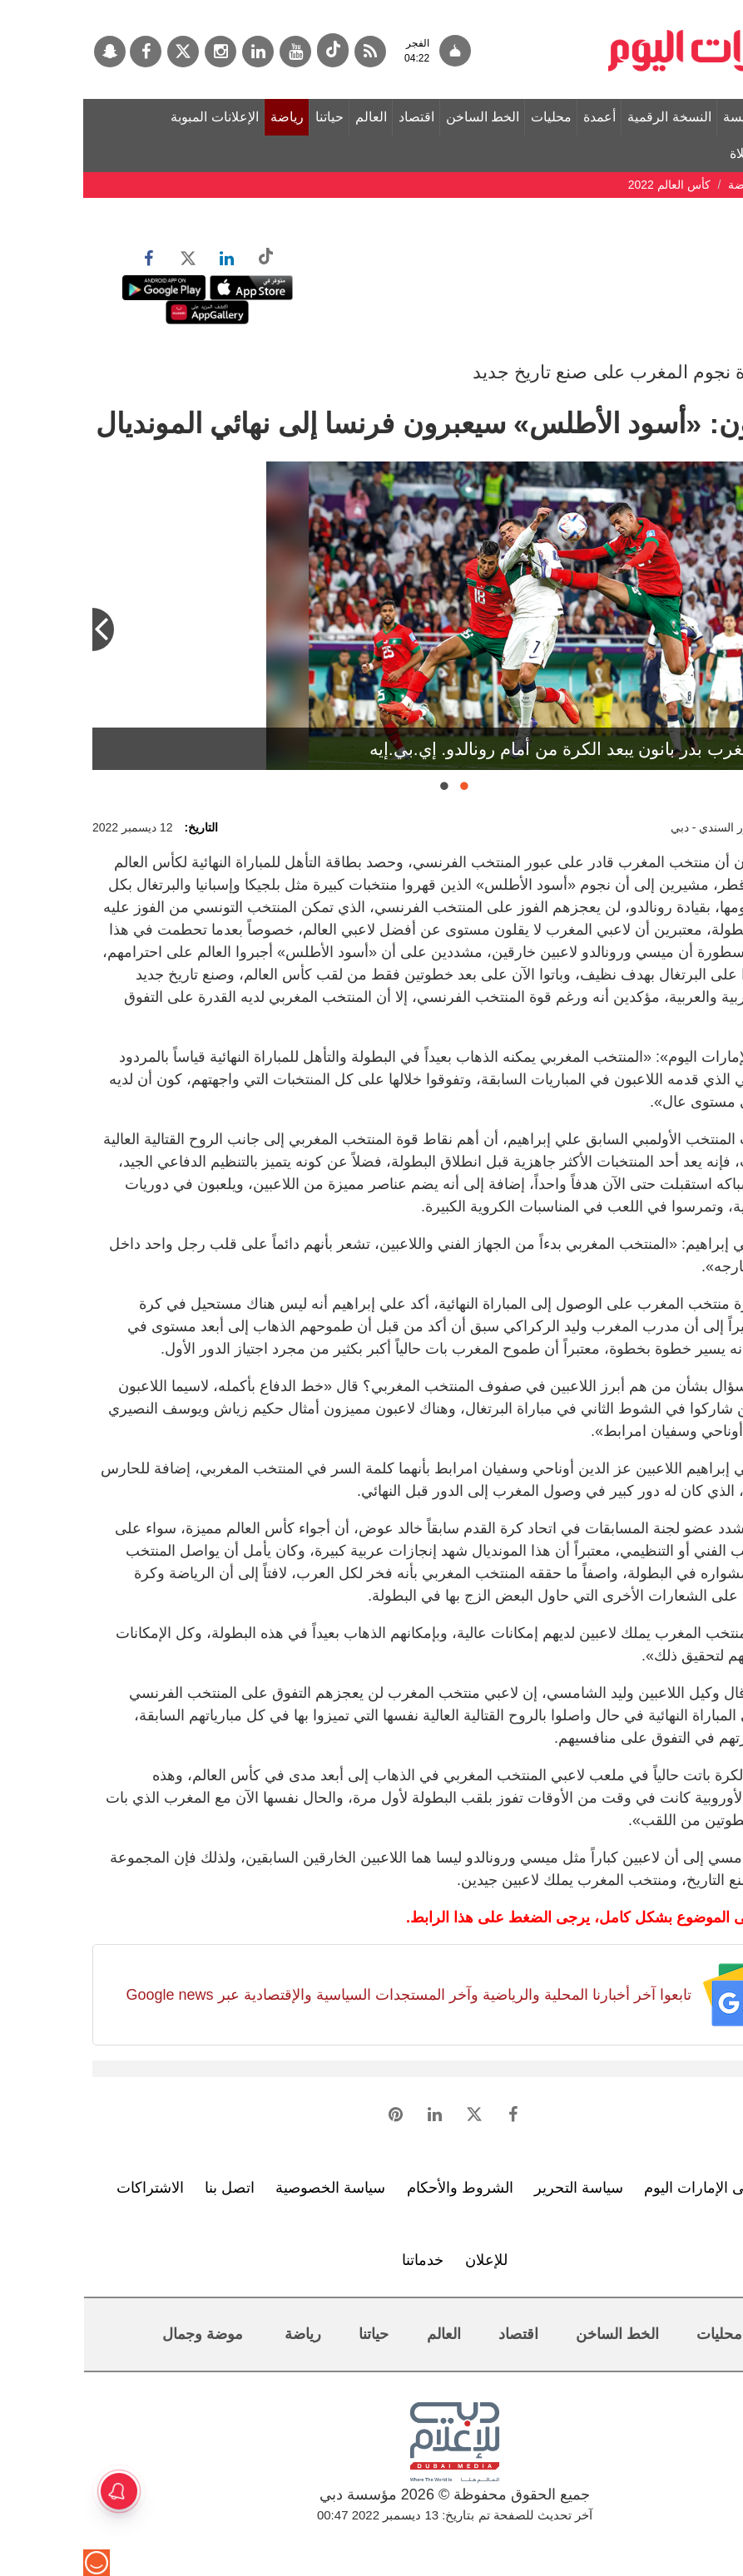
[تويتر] (100, 51)
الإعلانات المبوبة (131, 117)
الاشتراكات (67, 2187)
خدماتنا (339, 2260)
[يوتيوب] (212, 51)
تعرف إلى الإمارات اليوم (635, 2187)
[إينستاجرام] (137, 51)
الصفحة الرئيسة (683, 117)
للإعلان (403, 2260)
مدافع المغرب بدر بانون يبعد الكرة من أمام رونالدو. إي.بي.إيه (505, 748)
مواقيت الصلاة (686, 153)
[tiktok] (249, 50)
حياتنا (246, 117)
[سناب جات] (26, 51)
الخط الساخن (399, 117)
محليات (468, 117)
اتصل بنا (146, 2187)
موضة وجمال (119, 2334)
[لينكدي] (175, 51)
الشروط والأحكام (377, 2187)
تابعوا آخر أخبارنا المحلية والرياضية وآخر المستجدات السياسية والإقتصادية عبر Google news (324, 1994)
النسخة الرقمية (585, 117)
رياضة (203, 117)
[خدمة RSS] (287, 51)
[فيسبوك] (62, 51)
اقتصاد (333, 117)
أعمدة (516, 117)
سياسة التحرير (495, 2187)
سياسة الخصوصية (247, 2187)
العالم (288, 117)
